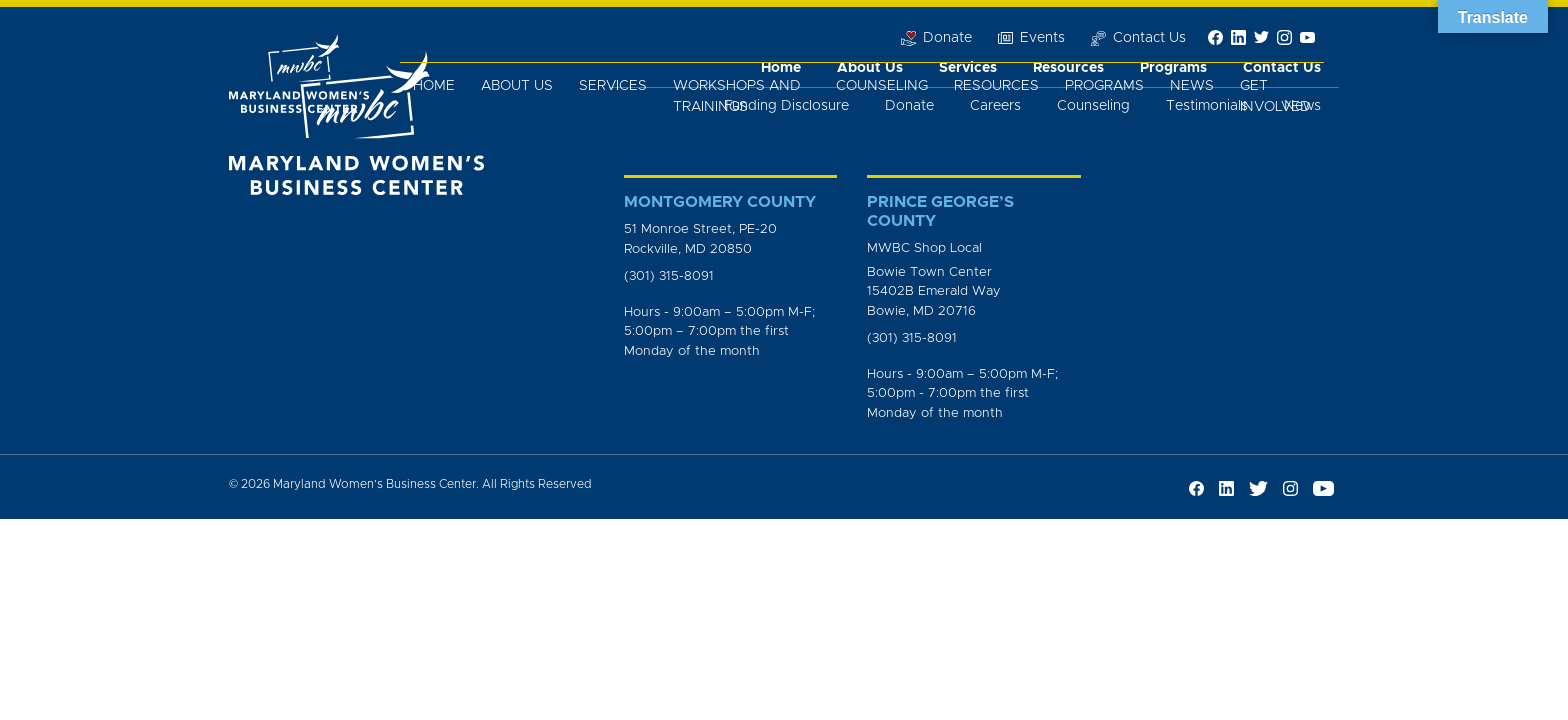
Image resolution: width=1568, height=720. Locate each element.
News (1192, 86)
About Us (517, 86)
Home (434, 86)
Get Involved (1275, 96)
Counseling (882, 86)
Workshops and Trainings (737, 96)
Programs (1104, 86)
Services (613, 86)
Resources (996, 86)
